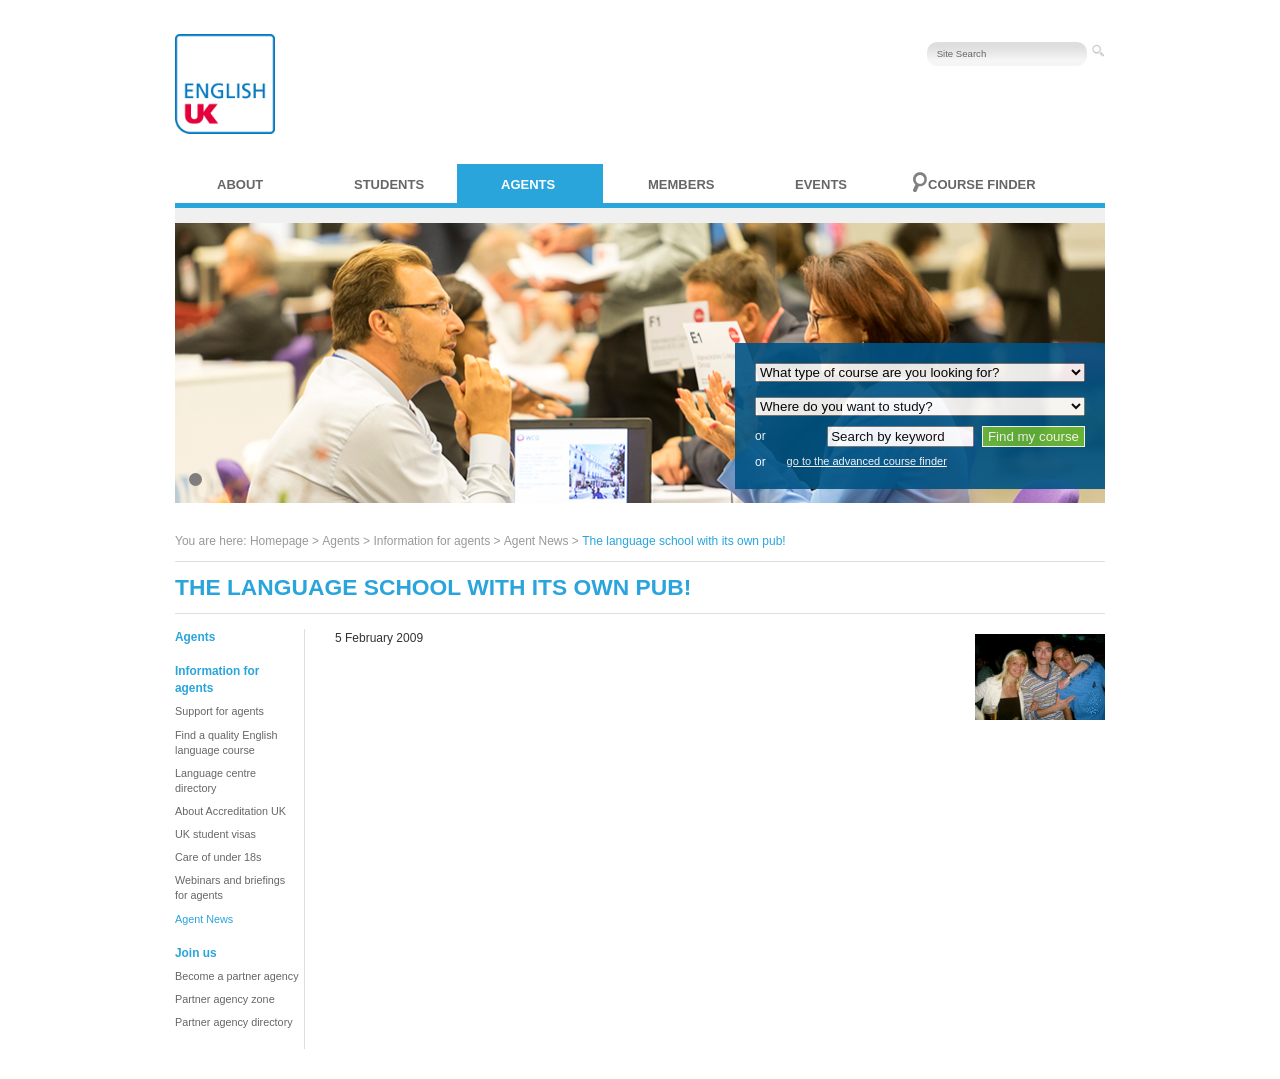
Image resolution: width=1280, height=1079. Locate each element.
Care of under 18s (218, 857)
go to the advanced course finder (867, 461)
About (240, 184)
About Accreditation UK (230, 811)
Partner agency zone (225, 999)
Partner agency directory (234, 1022)
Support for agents (219, 711)
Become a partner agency (237, 976)
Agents (528, 184)
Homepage (279, 541)
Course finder (982, 184)
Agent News (536, 541)
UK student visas (215, 834)
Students (389, 184)
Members (681, 184)
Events (821, 184)
